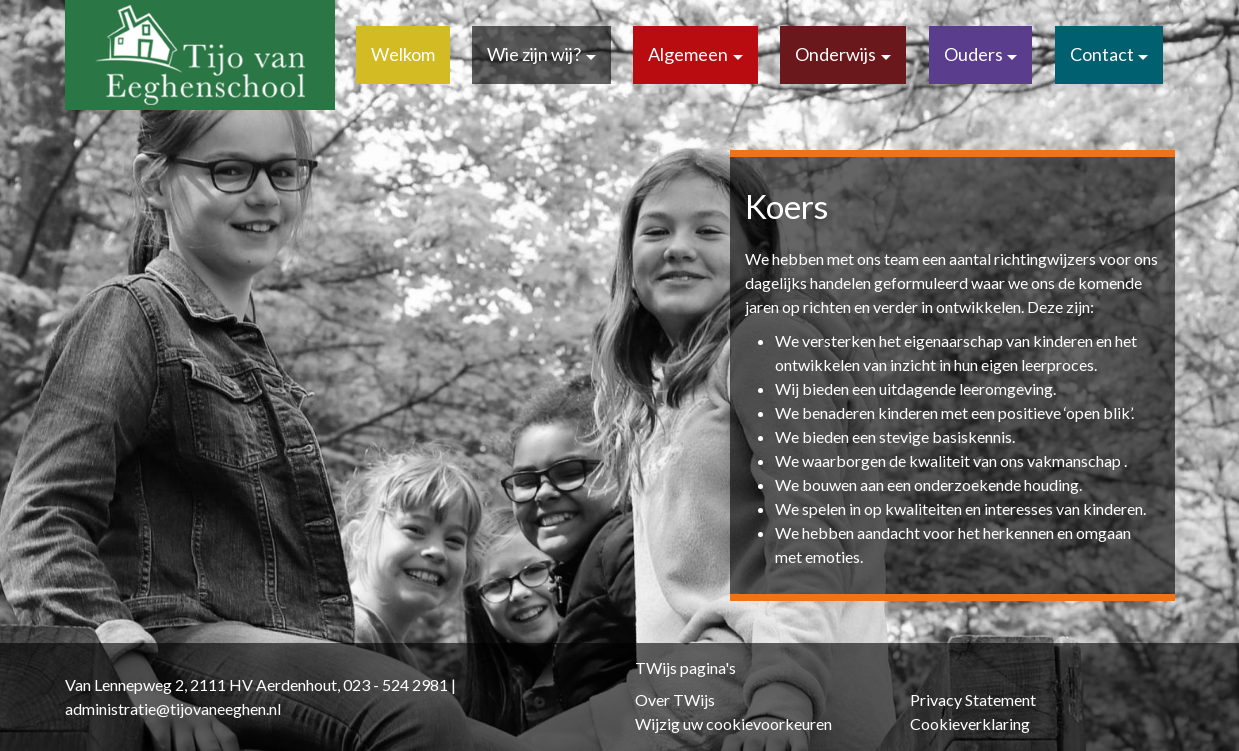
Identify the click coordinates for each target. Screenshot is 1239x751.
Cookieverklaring (970, 723)
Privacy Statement (973, 699)
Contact (1102, 54)
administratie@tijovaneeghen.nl (173, 708)
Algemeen (688, 54)
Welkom (403, 54)
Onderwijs (835, 54)
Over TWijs (675, 699)
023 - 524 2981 (395, 684)
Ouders (973, 54)
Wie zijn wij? (534, 54)
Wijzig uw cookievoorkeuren (733, 723)
